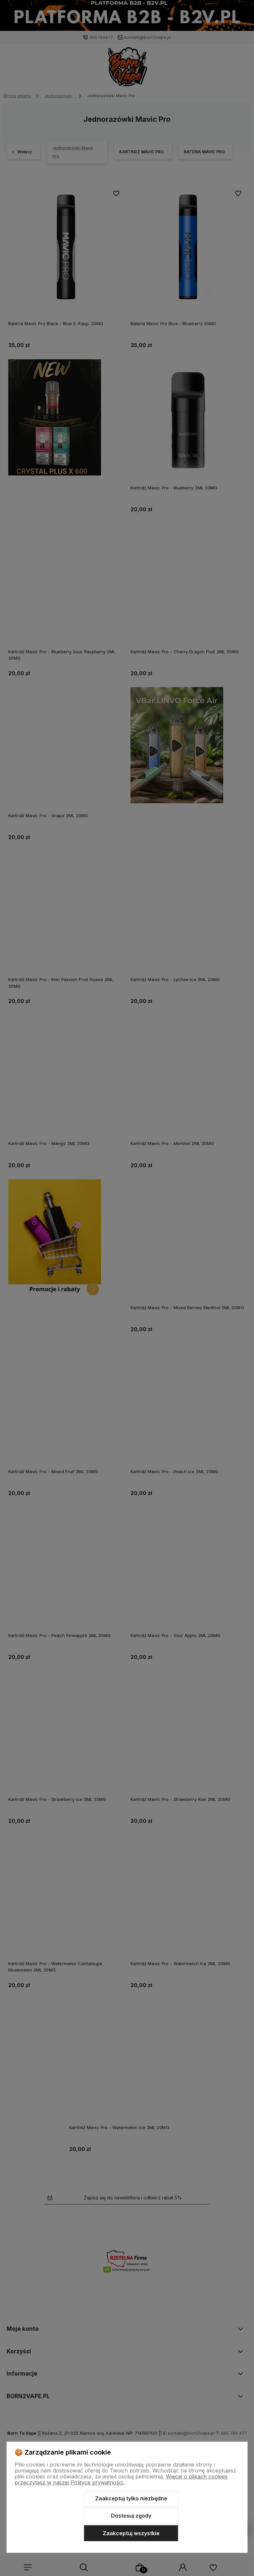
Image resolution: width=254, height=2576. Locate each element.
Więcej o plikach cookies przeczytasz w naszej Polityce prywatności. (121, 2479)
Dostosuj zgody (131, 2515)
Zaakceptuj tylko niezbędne (131, 2498)
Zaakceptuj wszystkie (131, 2533)
